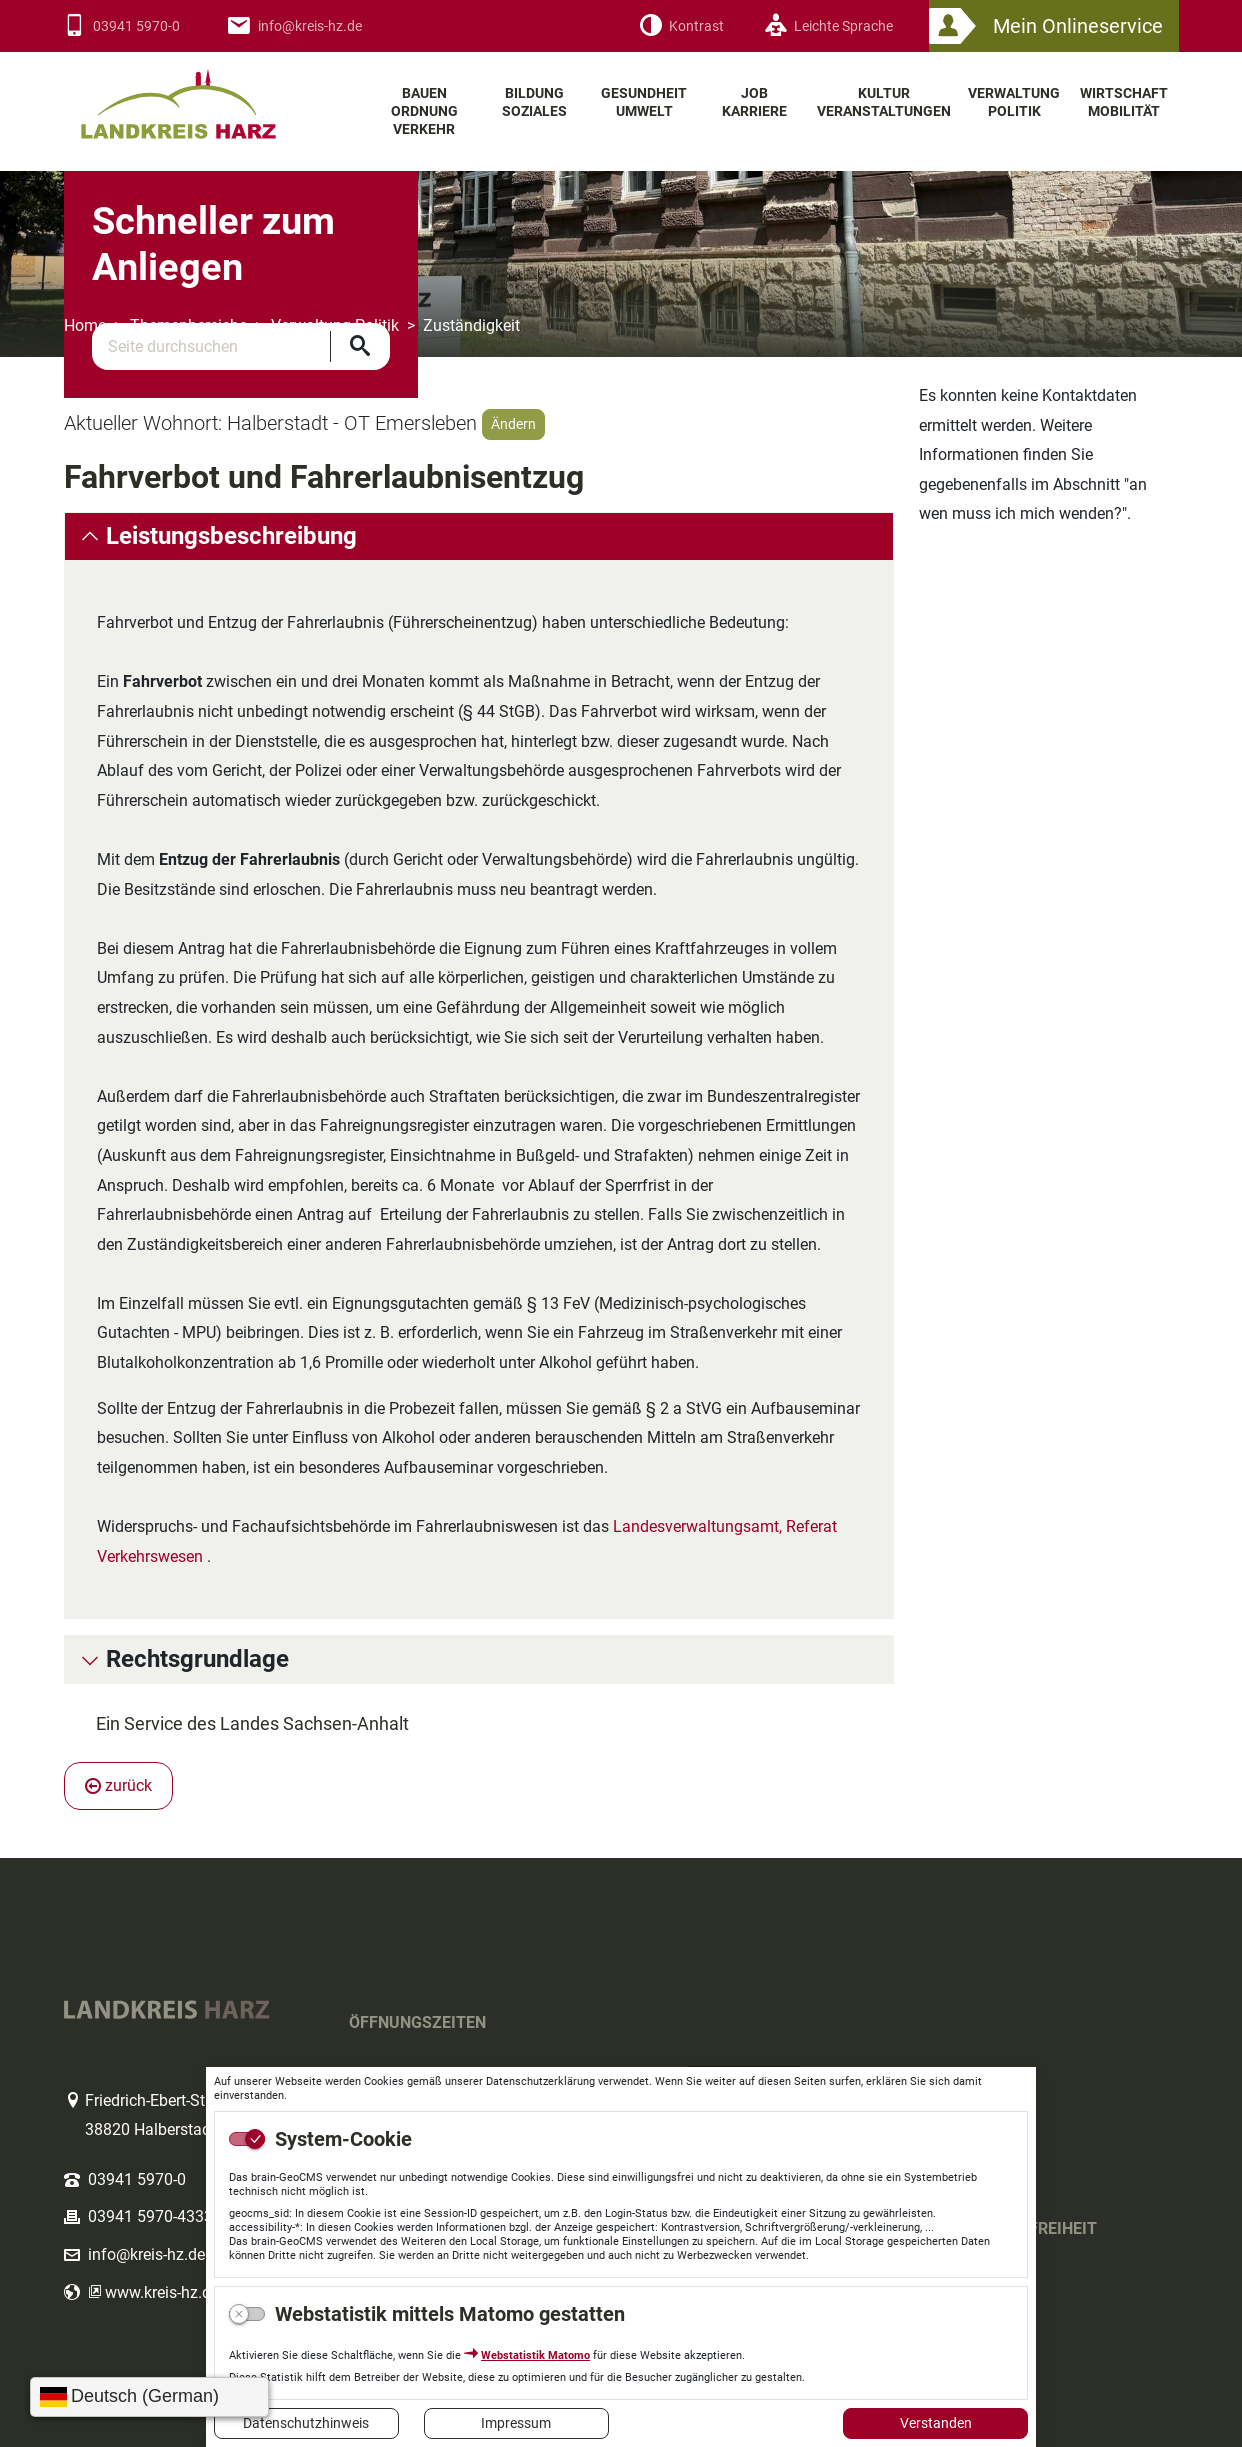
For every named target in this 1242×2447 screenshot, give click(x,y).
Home (85, 325)
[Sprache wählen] (149, 2397)
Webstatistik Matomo (535, 2355)
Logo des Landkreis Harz (204, 95)
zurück (118, 1785)
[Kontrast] (681, 26)
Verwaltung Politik (335, 325)
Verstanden (936, 2423)
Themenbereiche (188, 325)
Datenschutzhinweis (306, 2423)
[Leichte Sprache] (828, 26)
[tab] (479, 536)
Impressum (516, 2423)
